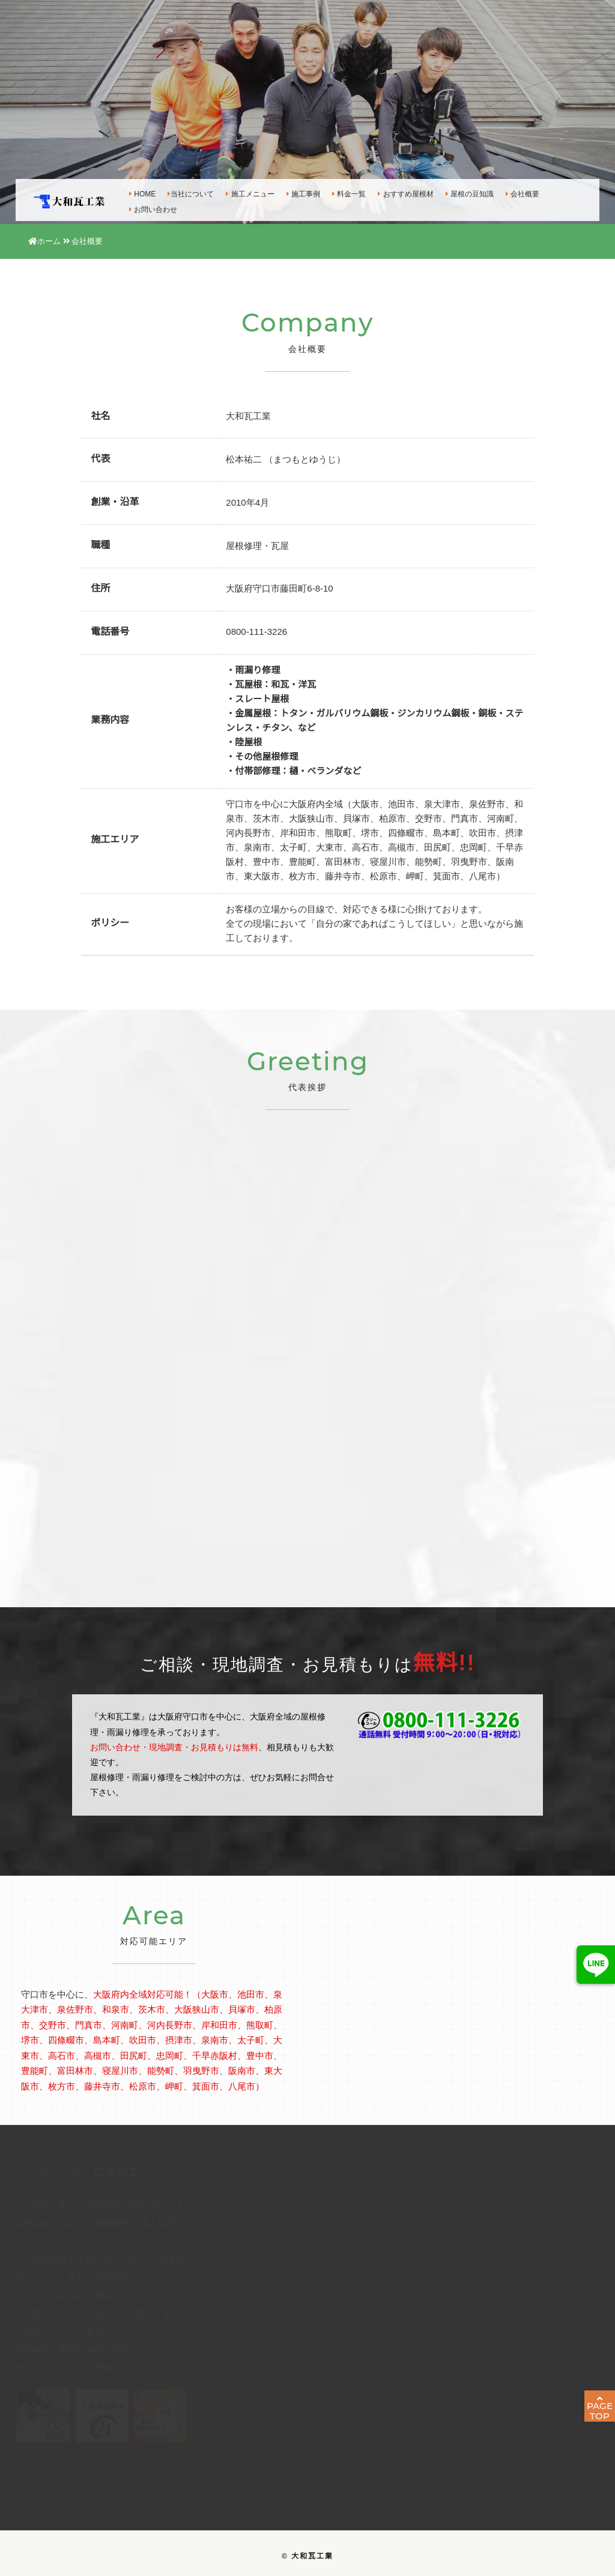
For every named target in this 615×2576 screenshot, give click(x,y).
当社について (182, 192)
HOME (134, 192)
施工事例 (294, 192)
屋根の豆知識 (461, 192)
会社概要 (514, 192)
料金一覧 (340, 192)
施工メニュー (241, 192)
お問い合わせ (145, 207)
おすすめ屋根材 (397, 192)
